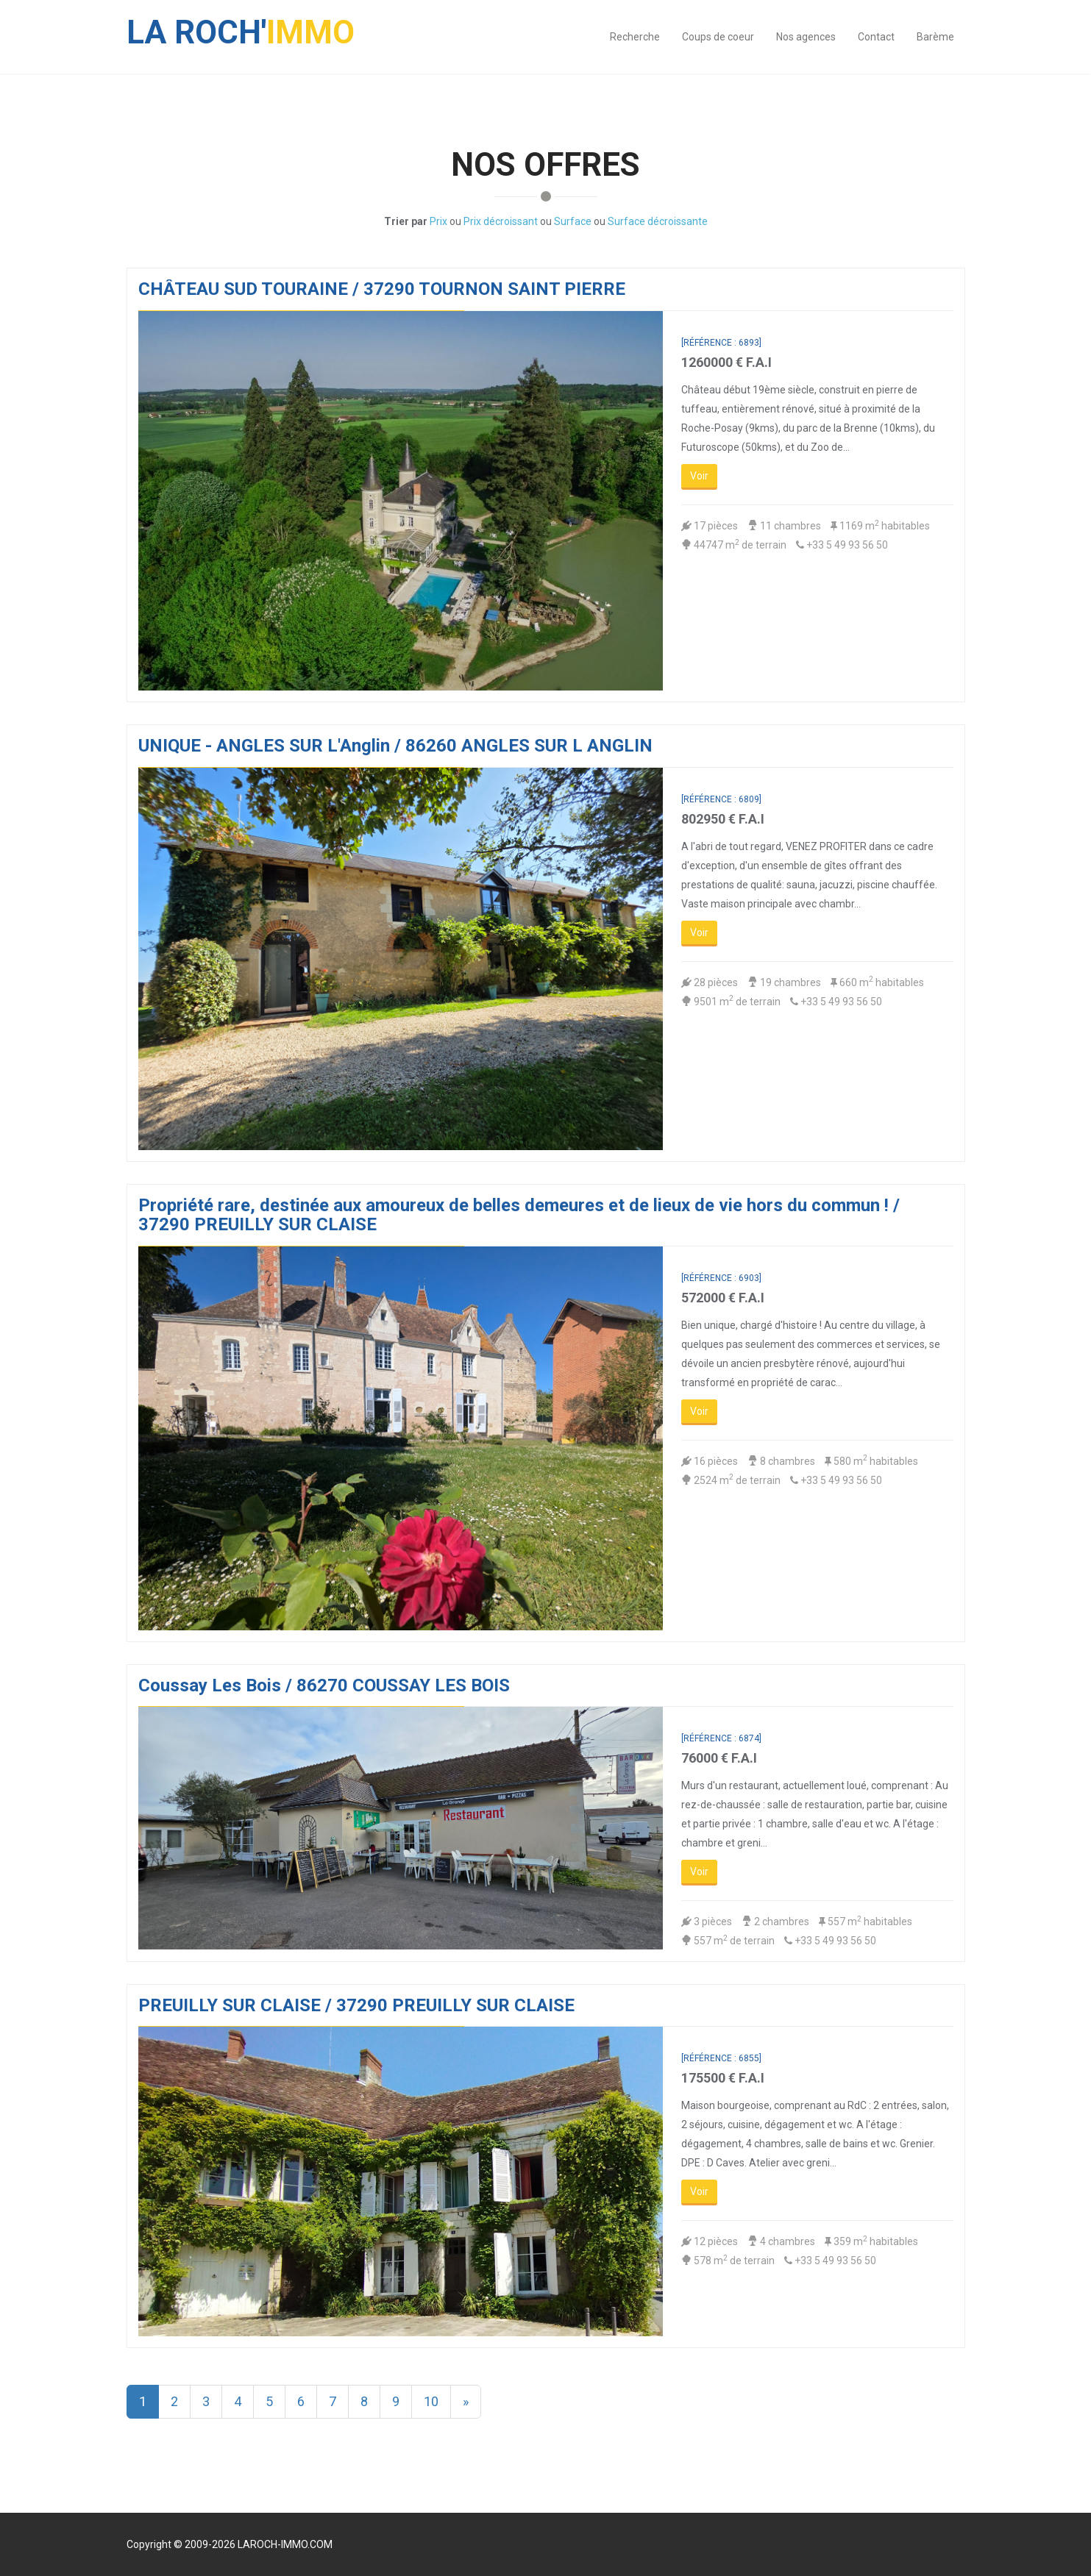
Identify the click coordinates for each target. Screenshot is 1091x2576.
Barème (935, 37)
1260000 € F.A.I (726, 362)
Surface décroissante (658, 221)
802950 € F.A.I (722, 819)
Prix (438, 221)
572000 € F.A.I (722, 1297)
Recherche (635, 37)
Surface (572, 221)
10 (431, 2401)
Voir (699, 476)
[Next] (465, 2402)
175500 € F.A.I (722, 2078)
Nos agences (806, 37)
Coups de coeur (718, 37)
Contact (876, 37)
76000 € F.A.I (719, 1758)
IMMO (241, 25)
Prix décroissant (500, 221)
